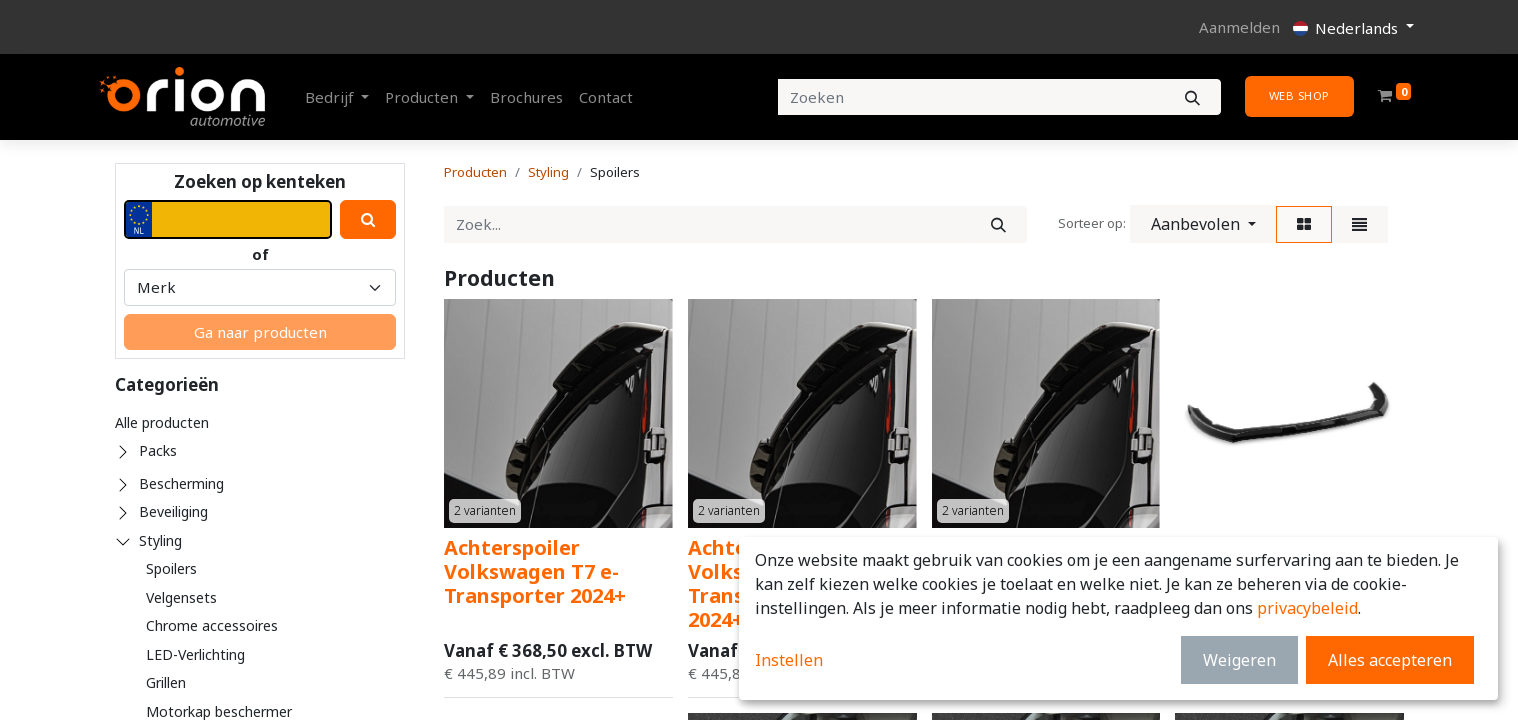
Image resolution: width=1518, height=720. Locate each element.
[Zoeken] (1192, 97)
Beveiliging (173, 511)
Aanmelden (1239, 27)
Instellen (789, 660)
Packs (158, 450)
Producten (475, 172)
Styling (160, 540)
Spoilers (171, 568)
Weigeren (1239, 660)
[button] (1203, 224)
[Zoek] (998, 224)
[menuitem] (526, 97)
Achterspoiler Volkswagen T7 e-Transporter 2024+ (535, 571)
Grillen (166, 682)
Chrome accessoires (212, 625)
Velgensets (181, 597)
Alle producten (162, 422)
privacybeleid (1307, 608)
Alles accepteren (1390, 660)
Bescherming (181, 483)
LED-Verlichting (195, 654)
